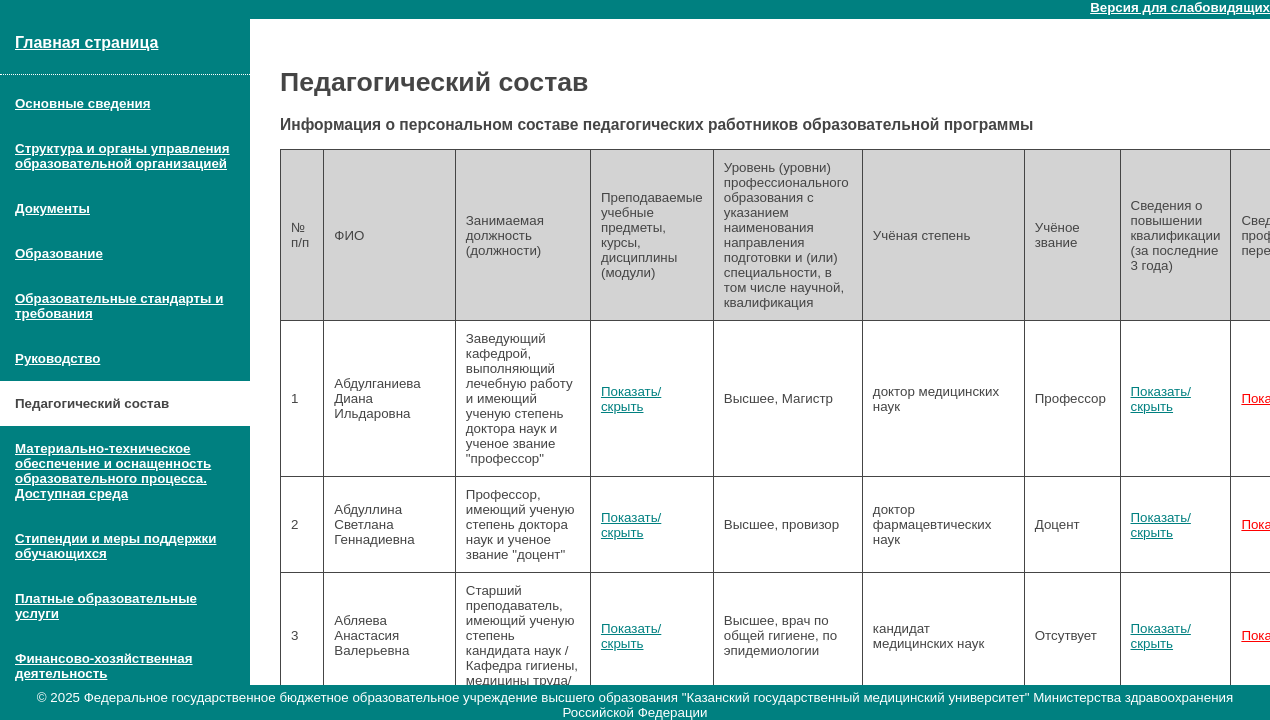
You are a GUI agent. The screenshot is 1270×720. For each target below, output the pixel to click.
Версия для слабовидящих (1180, 7)
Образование (59, 253)
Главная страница (86, 42)
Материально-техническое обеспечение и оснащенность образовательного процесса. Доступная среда (113, 471)
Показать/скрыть (631, 399)
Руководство (57, 358)
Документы (52, 208)
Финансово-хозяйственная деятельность (104, 666)
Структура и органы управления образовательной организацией (122, 156)
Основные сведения (82, 103)
